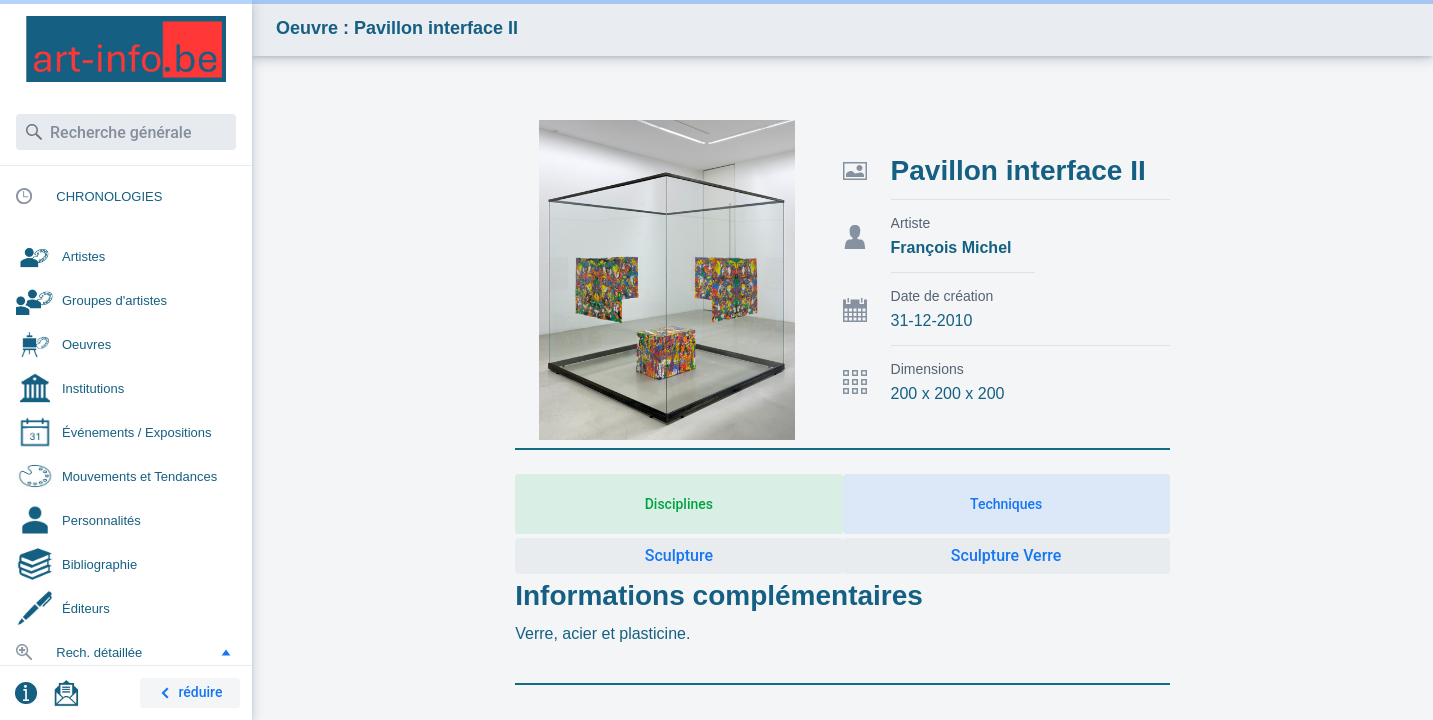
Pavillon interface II (1018, 170)
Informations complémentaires (719, 595)
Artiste (911, 223)
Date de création (942, 296)
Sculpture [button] (679, 555)
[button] (226, 652)
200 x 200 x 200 (948, 393)
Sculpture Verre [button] (1006, 555)
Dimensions (927, 369)
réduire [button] (188, 693)
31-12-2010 (932, 320)
